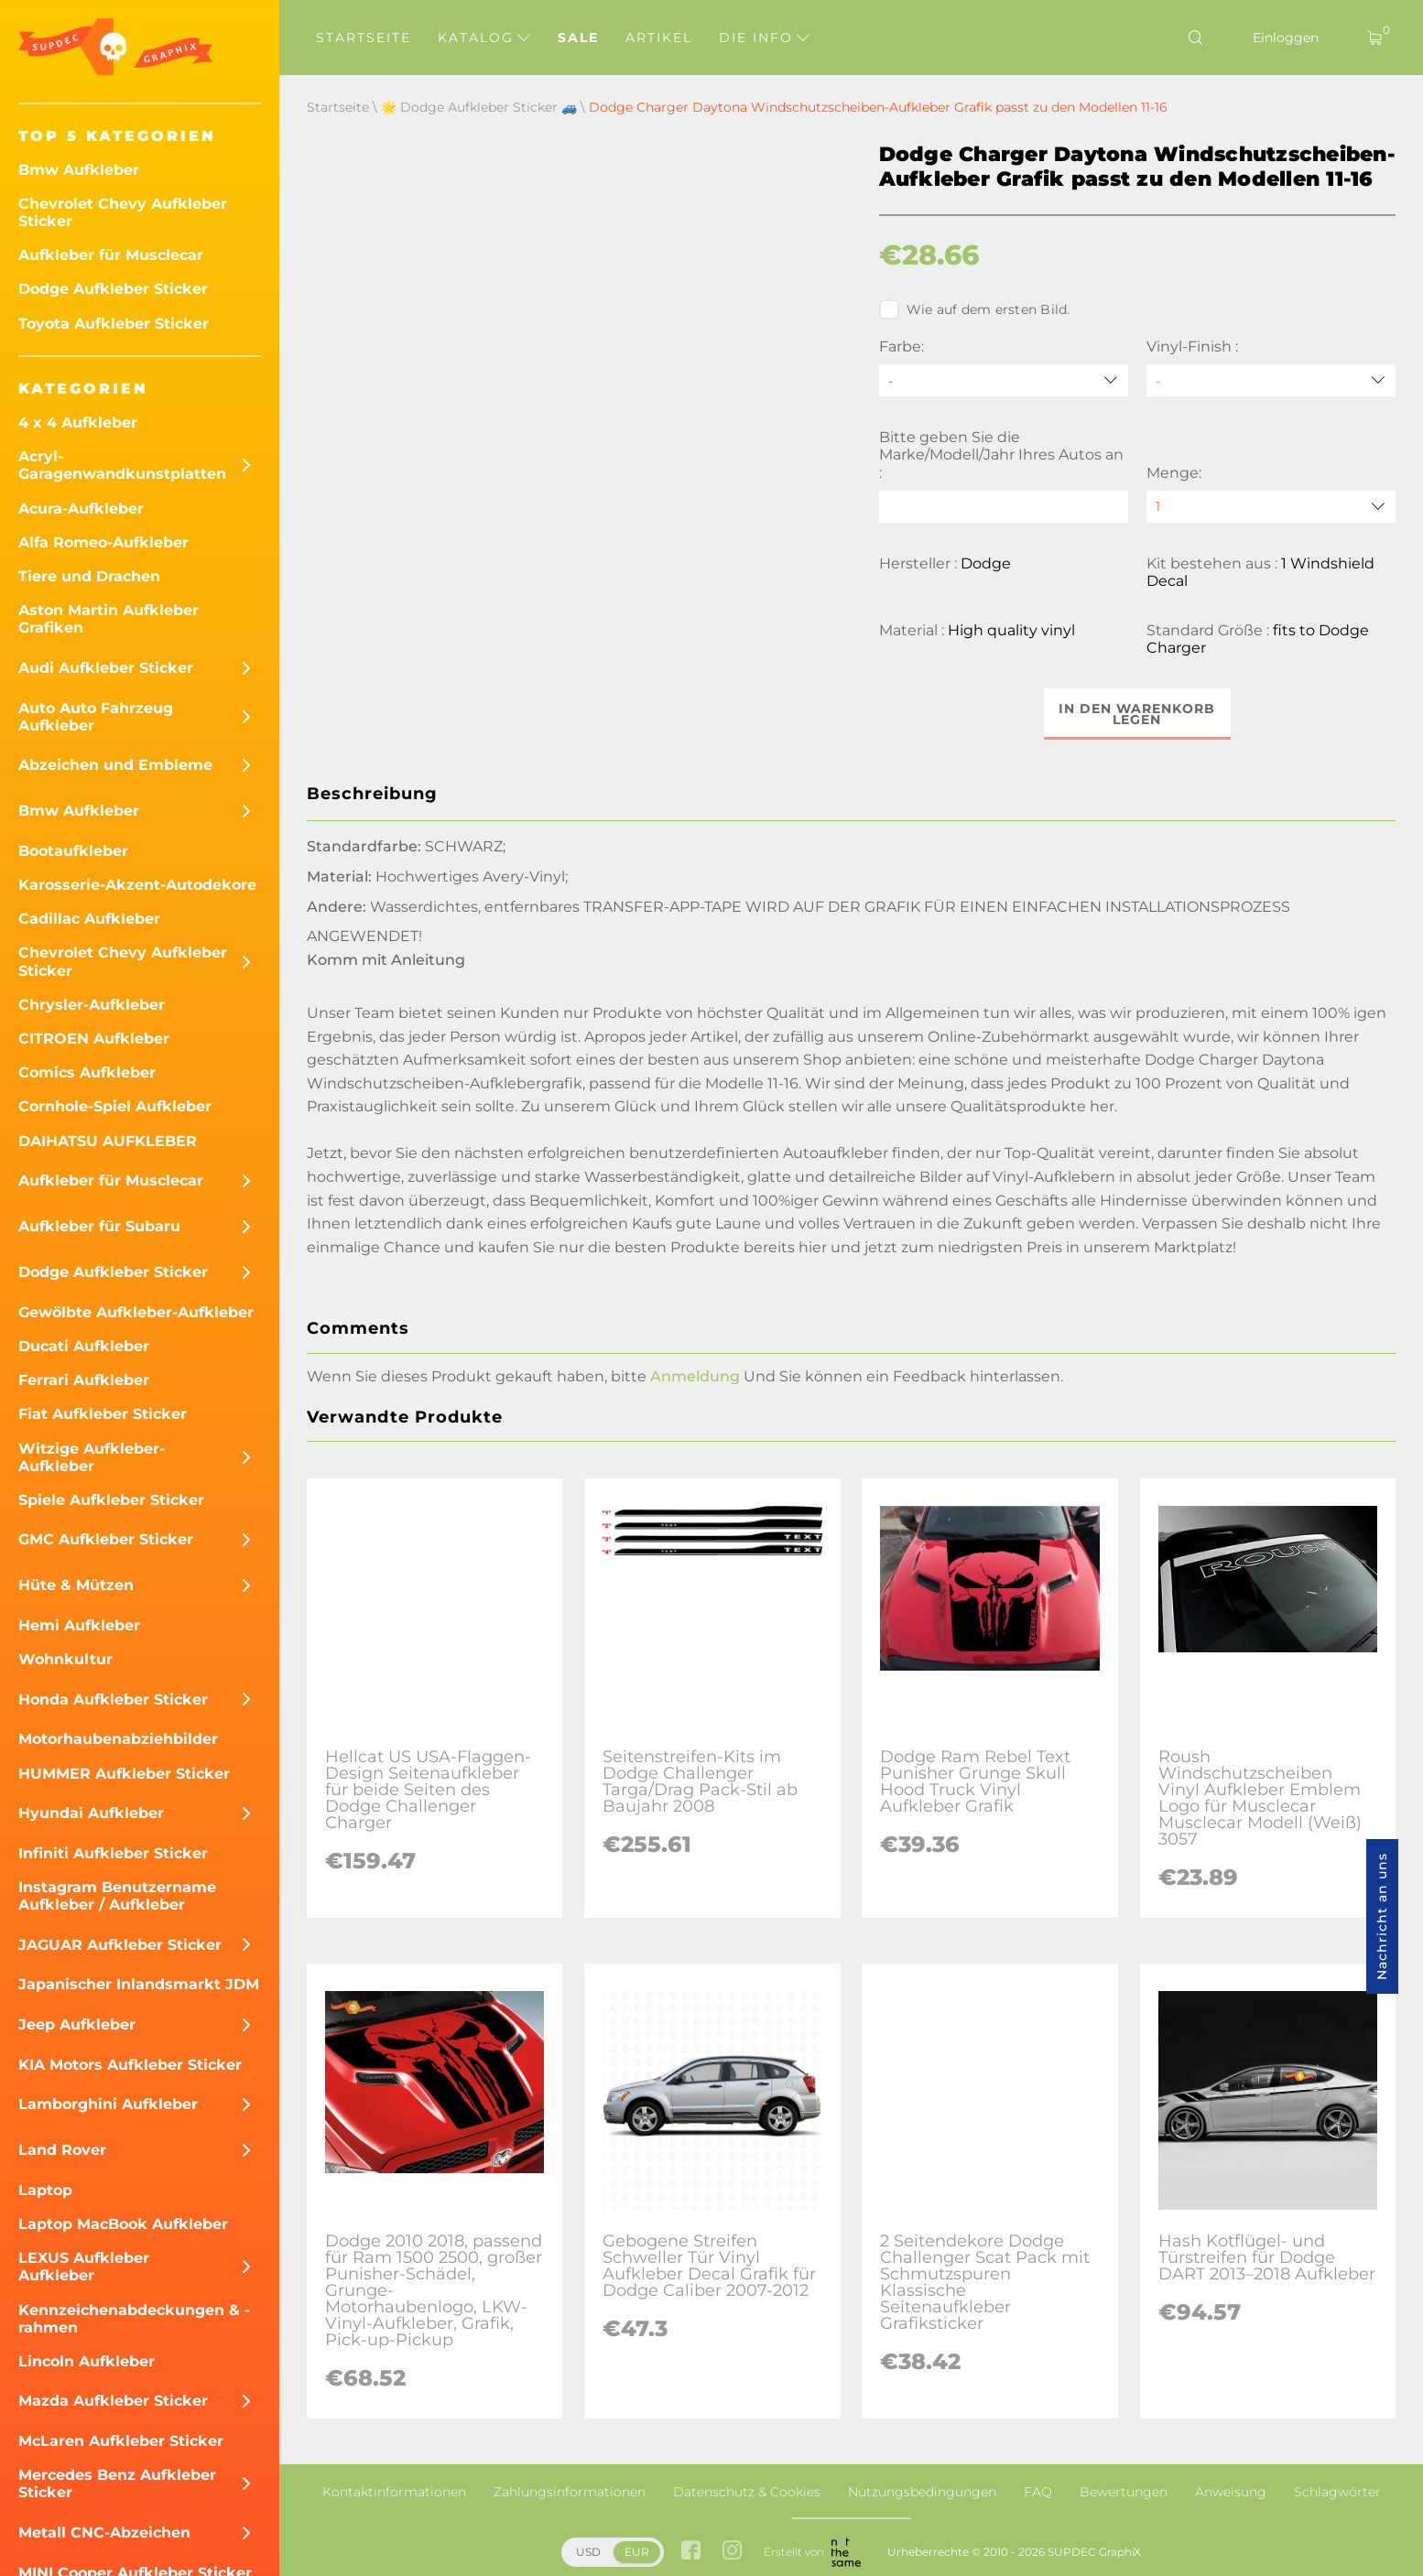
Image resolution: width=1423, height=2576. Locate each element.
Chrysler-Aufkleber (91, 1004)
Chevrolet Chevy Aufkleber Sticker (122, 212)
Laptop (45, 2190)
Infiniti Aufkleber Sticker (113, 1853)
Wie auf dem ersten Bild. (974, 309)
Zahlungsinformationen (570, 2492)
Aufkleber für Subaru (99, 1226)
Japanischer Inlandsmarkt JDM (138, 1984)
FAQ (1038, 2492)
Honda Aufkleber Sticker (113, 1699)
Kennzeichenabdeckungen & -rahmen (134, 2318)
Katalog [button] (484, 37)
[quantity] (1271, 507)
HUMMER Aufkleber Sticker (124, 1773)
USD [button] (588, 2552)
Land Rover (62, 2150)
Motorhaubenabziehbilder (118, 1739)
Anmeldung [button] (695, 1376)
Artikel (658, 37)
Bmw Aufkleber (78, 170)
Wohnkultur (65, 1659)
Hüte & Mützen (76, 1585)
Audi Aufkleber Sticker (105, 667)
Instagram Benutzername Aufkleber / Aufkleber (117, 1895)
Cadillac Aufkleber (89, 918)
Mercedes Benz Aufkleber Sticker (117, 2483)
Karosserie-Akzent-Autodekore (137, 884)
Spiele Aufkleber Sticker (111, 1500)
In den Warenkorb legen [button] (1137, 714)
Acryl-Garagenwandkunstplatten (122, 465)
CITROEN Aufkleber (93, 1038)
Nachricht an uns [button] (1382, 1916)
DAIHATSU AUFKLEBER (107, 1141)
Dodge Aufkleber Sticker (113, 289)
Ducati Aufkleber (83, 1346)
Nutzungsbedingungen (922, 2492)
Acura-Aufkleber (81, 508)
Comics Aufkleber (87, 1072)
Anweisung (1230, 2492)
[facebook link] (691, 2551)
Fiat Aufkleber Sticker (102, 1414)
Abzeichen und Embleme (115, 765)
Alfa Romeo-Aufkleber (103, 542)
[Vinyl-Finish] (1271, 380)
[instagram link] (732, 2551)
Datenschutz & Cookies (746, 2492)
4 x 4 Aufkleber (77, 422)
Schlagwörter (1337, 2492)
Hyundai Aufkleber (91, 1813)
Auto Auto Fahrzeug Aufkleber (95, 716)
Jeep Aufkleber (77, 2024)
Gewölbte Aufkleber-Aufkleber (136, 1312)
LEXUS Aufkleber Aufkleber (83, 2266)
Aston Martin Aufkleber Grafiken (108, 618)
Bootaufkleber (73, 851)
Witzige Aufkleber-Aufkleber (91, 1457)
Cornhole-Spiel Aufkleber (115, 1106)
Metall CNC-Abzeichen (104, 2532)
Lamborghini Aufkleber (108, 2104)
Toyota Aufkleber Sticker (113, 323)
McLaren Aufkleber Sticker (120, 2441)
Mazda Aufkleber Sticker (113, 2400)
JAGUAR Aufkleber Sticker (120, 1945)
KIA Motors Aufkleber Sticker (130, 2064)
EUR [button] (637, 2552)
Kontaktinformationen (394, 2492)
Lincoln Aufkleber (86, 2361)
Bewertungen (1124, 2492)
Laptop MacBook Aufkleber (123, 2224)
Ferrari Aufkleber (83, 1380)
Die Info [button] (764, 37)
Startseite (363, 37)
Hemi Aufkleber (79, 1625)
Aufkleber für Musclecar (110, 255)
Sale (578, 37)
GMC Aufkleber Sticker (105, 1539)
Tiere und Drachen (89, 576)
